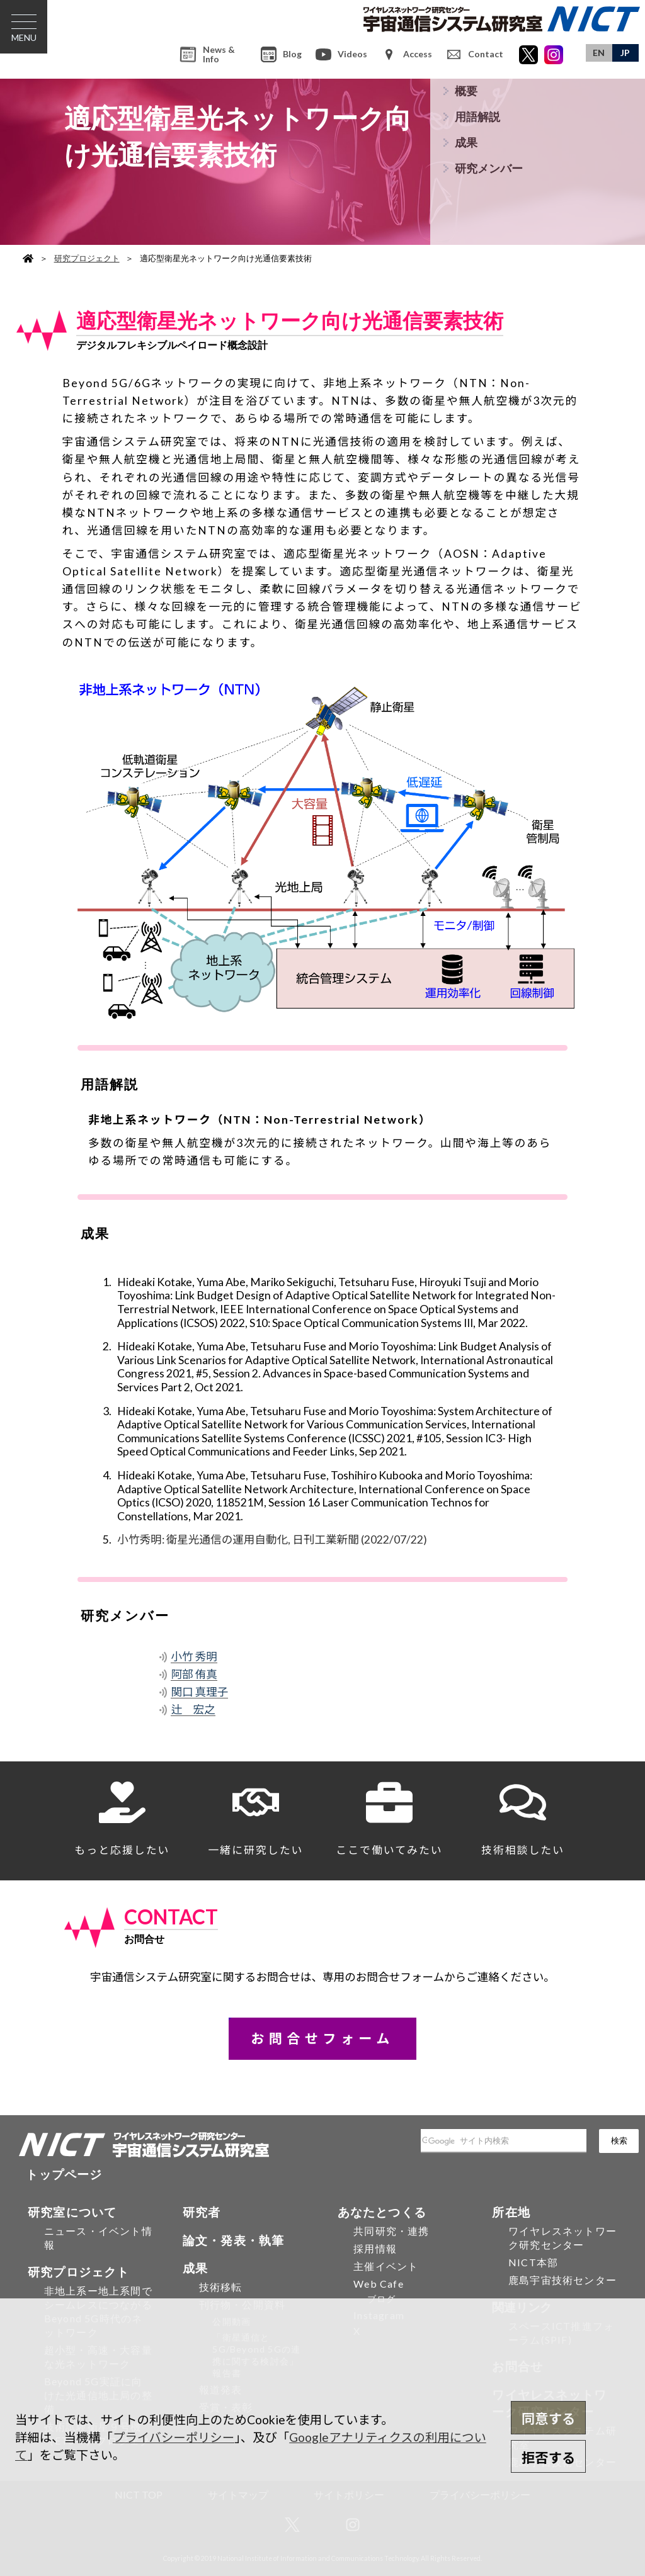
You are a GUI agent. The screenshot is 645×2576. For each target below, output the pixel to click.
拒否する (548, 2457)
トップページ (64, 2174)
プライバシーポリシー (173, 2437)
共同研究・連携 (391, 2231)
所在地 (511, 2212)
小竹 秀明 (194, 1656)
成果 (466, 142)
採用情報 (375, 2248)
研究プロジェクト (87, 258)
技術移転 (221, 2287)
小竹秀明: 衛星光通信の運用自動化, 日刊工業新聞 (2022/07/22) (271, 1539)
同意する (548, 2418)
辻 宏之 (193, 1709)
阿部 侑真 (194, 1674)
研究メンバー (489, 168)
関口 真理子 (199, 1691)
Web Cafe (378, 2284)
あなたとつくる (382, 2212)
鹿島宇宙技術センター (562, 2280)
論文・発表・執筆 (234, 2240)
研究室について (72, 2212)
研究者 (202, 2212)
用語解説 (477, 116)
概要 (466, 91)
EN (599, 52)
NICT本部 (533, 2262)
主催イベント (385, 2266)
